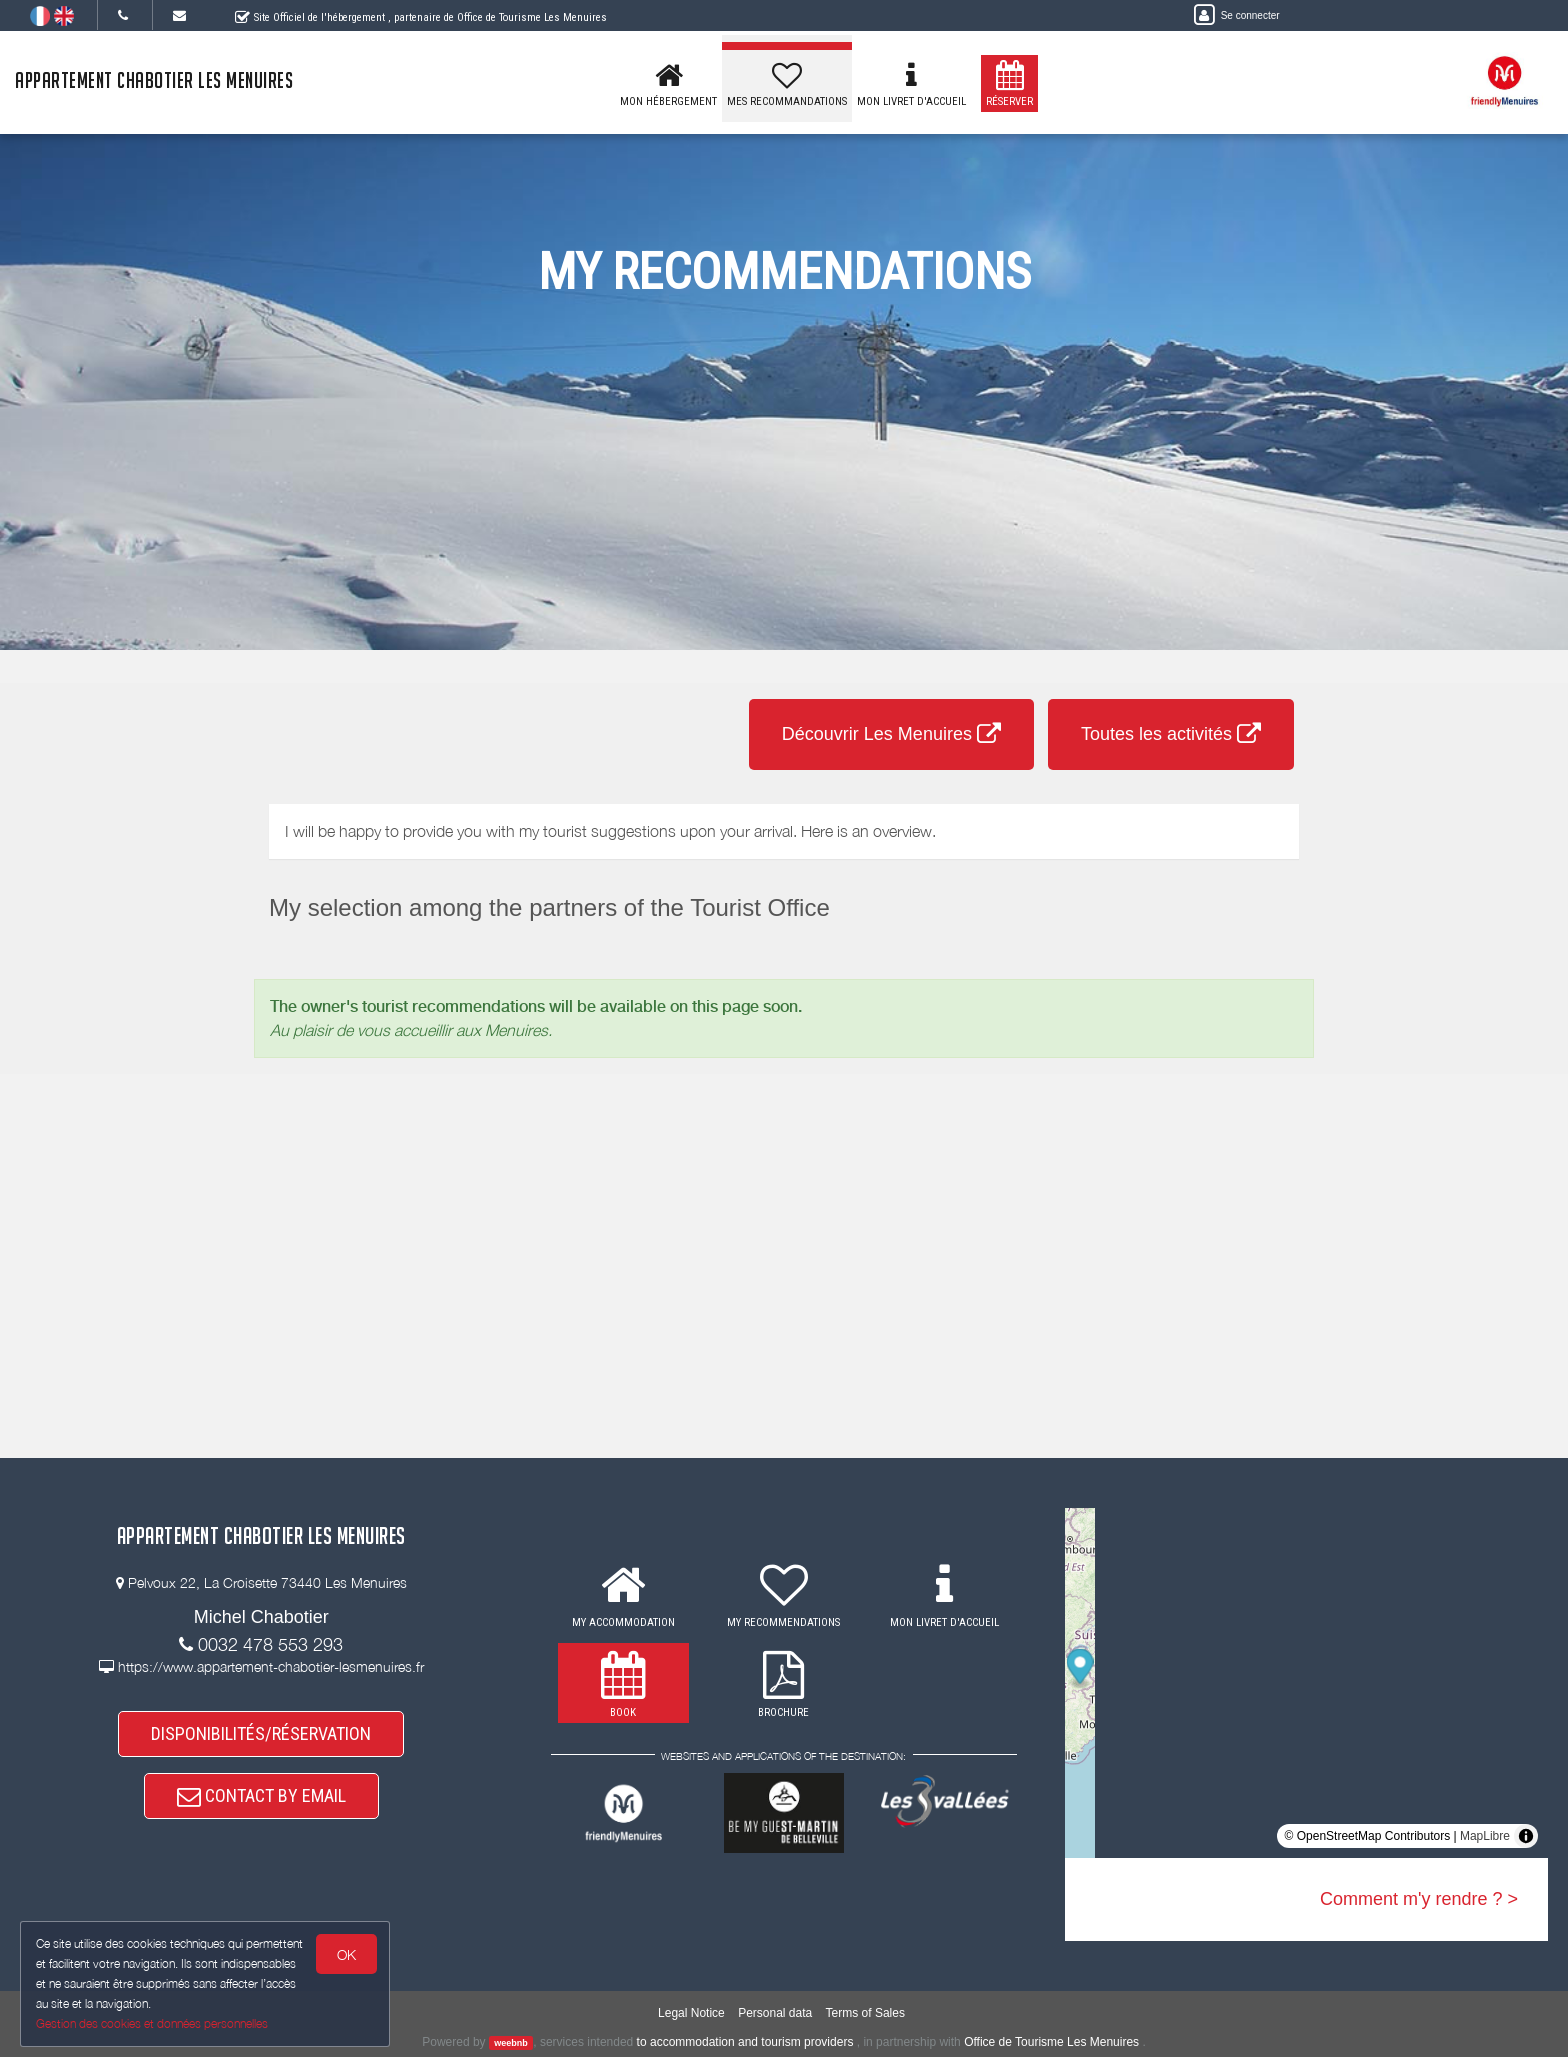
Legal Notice (691, 2013)
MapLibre (1485, 1836)
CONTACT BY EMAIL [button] (261, 1795)
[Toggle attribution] (1526, 1836)
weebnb (511, 2043)
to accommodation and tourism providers (745, 2042)
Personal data (775, 2013)
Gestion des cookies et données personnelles (152, 2023)
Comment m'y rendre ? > (1419, 1899)
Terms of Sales (865, 2013)
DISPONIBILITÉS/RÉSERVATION (261, 1733)
